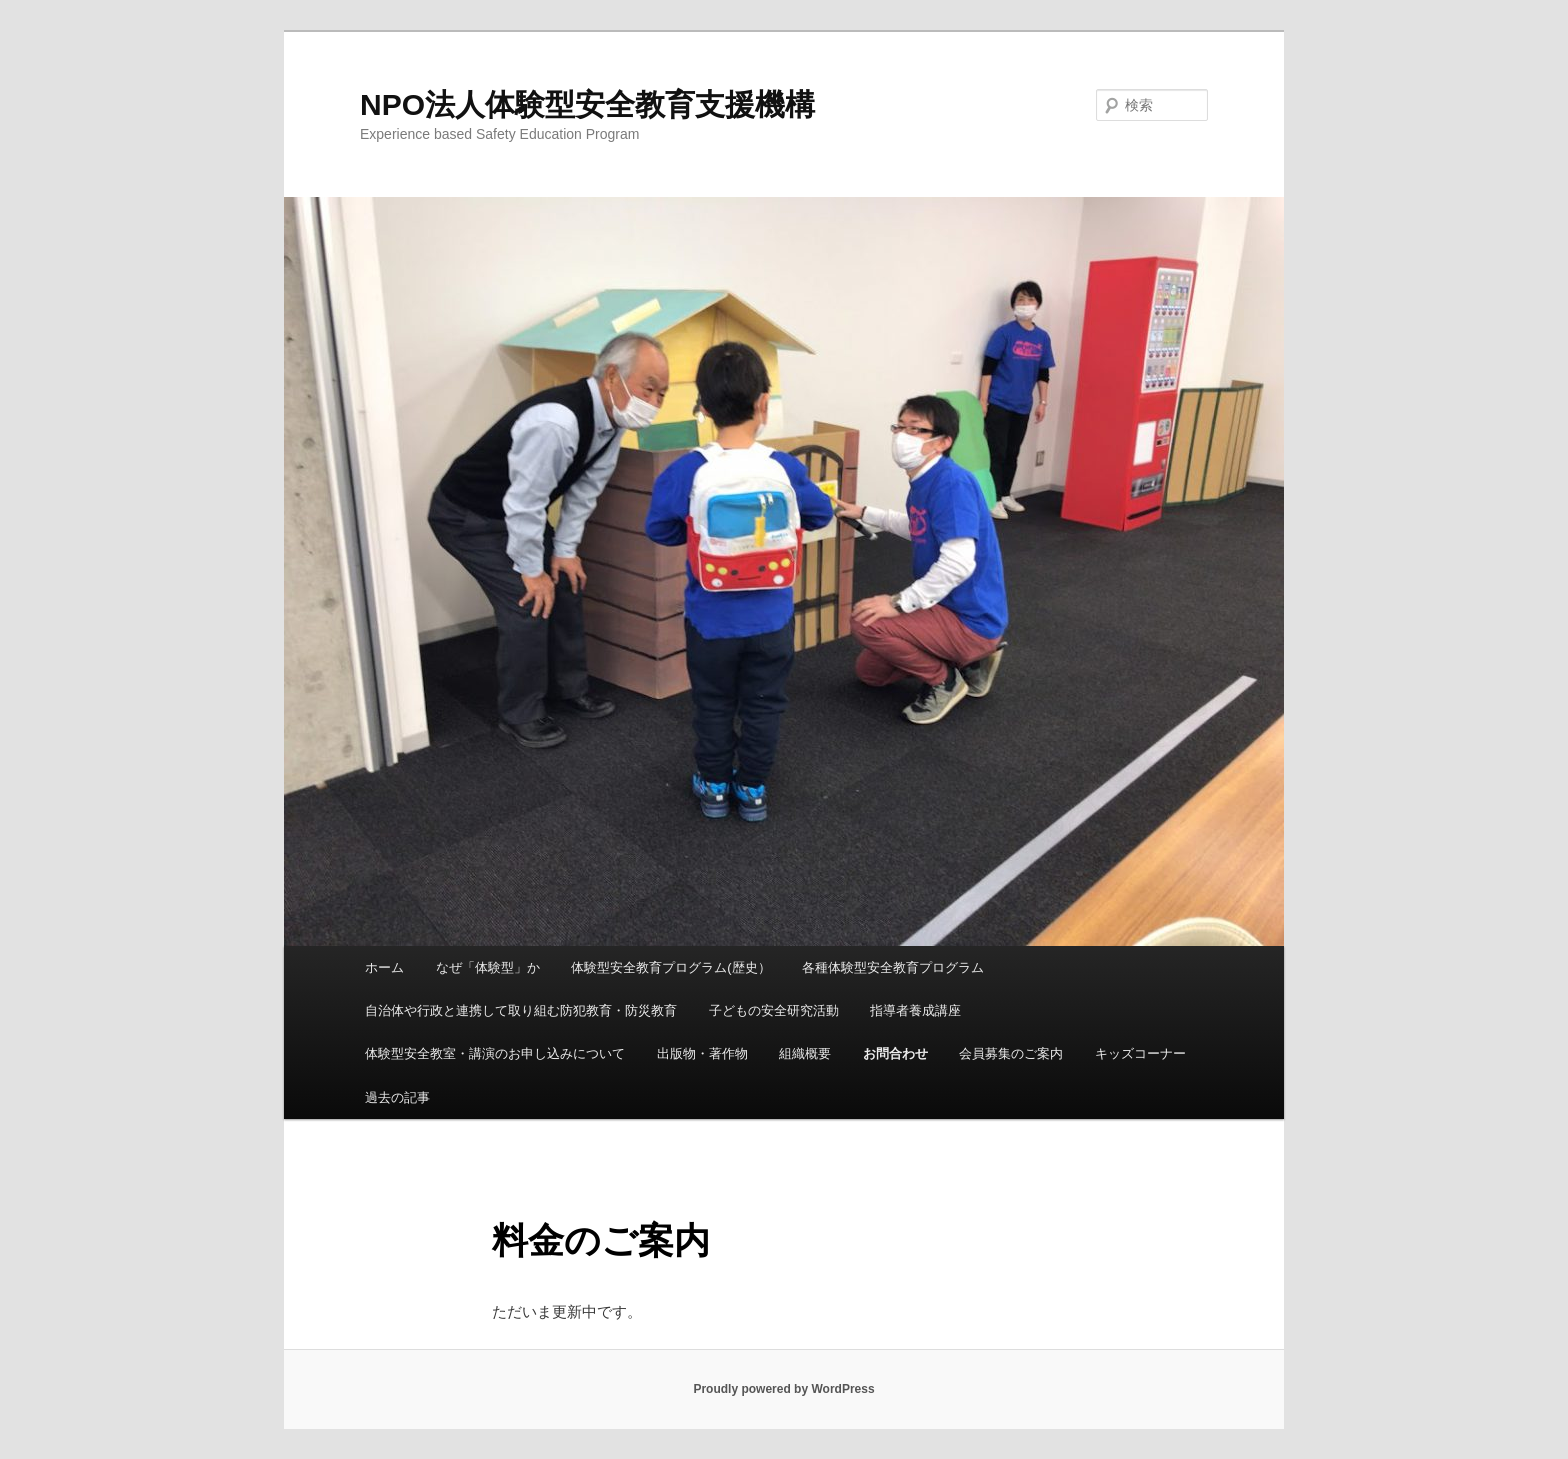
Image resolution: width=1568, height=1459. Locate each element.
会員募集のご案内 (1011, 1053)
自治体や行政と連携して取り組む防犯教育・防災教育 (521, 1010)
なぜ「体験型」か (488, 967)
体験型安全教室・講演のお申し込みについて (495, 1053)
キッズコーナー (1140, 1053)
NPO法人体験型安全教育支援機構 (587, 104)
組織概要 (805, 1053)
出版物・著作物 (702, 1053)
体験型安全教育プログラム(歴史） (670, 967)
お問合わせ (895, 1053)
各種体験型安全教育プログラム (893, 967)
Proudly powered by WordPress (783, 1389)
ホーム (384, 967)
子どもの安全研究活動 (774, 1010)
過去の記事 (397, 1097)
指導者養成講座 (915, 1010)
